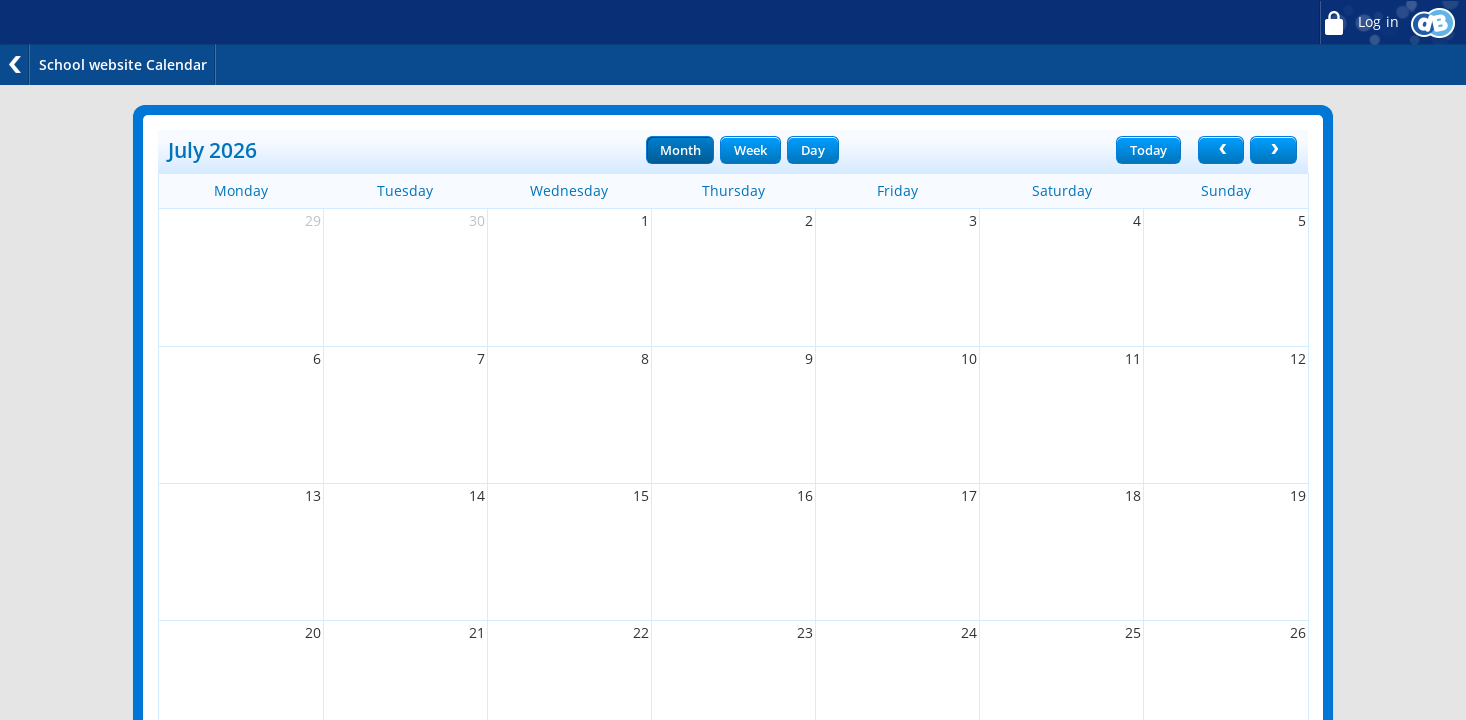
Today (1148, 150)
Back (15, 64)
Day (813, 150)
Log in (1359, 22)
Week (750, 150)
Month (680, 150)
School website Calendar (123, 64)
